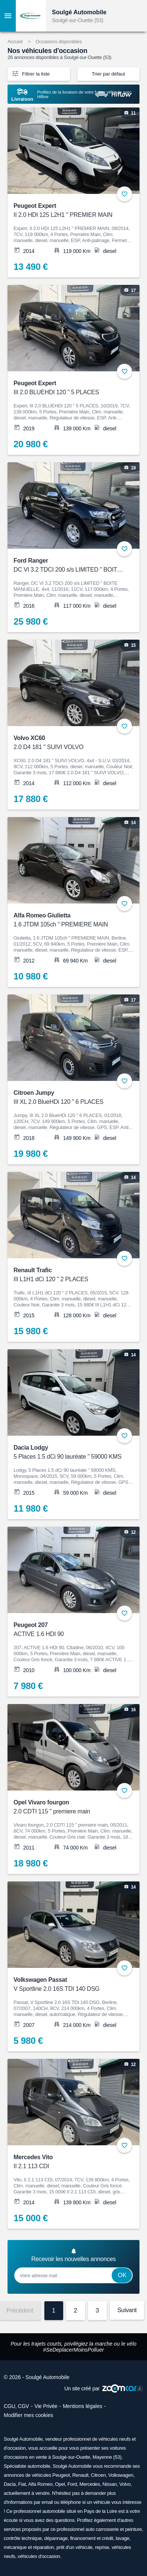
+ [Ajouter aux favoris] (124, 193)
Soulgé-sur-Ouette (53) (77, 20)
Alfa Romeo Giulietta (69, 920)
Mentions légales (82, 2406)
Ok (122, 2275)
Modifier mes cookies (28, 2415)
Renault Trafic (69, 1275)
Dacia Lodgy (69, 1452)
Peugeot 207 (69, 1630)
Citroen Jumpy (69, 1098)
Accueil (15, 41)
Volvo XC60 (69, 743)
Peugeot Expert (69, 211)
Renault (80, 2475)
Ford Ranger (69, 565)
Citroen (98, 2475)
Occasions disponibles (58, 41)
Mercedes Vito (69, 2162)
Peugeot (61, 2475)
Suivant (126, 2310)
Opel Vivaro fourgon (69, 1807)
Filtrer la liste (30, 73)
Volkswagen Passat (69, 1985)
